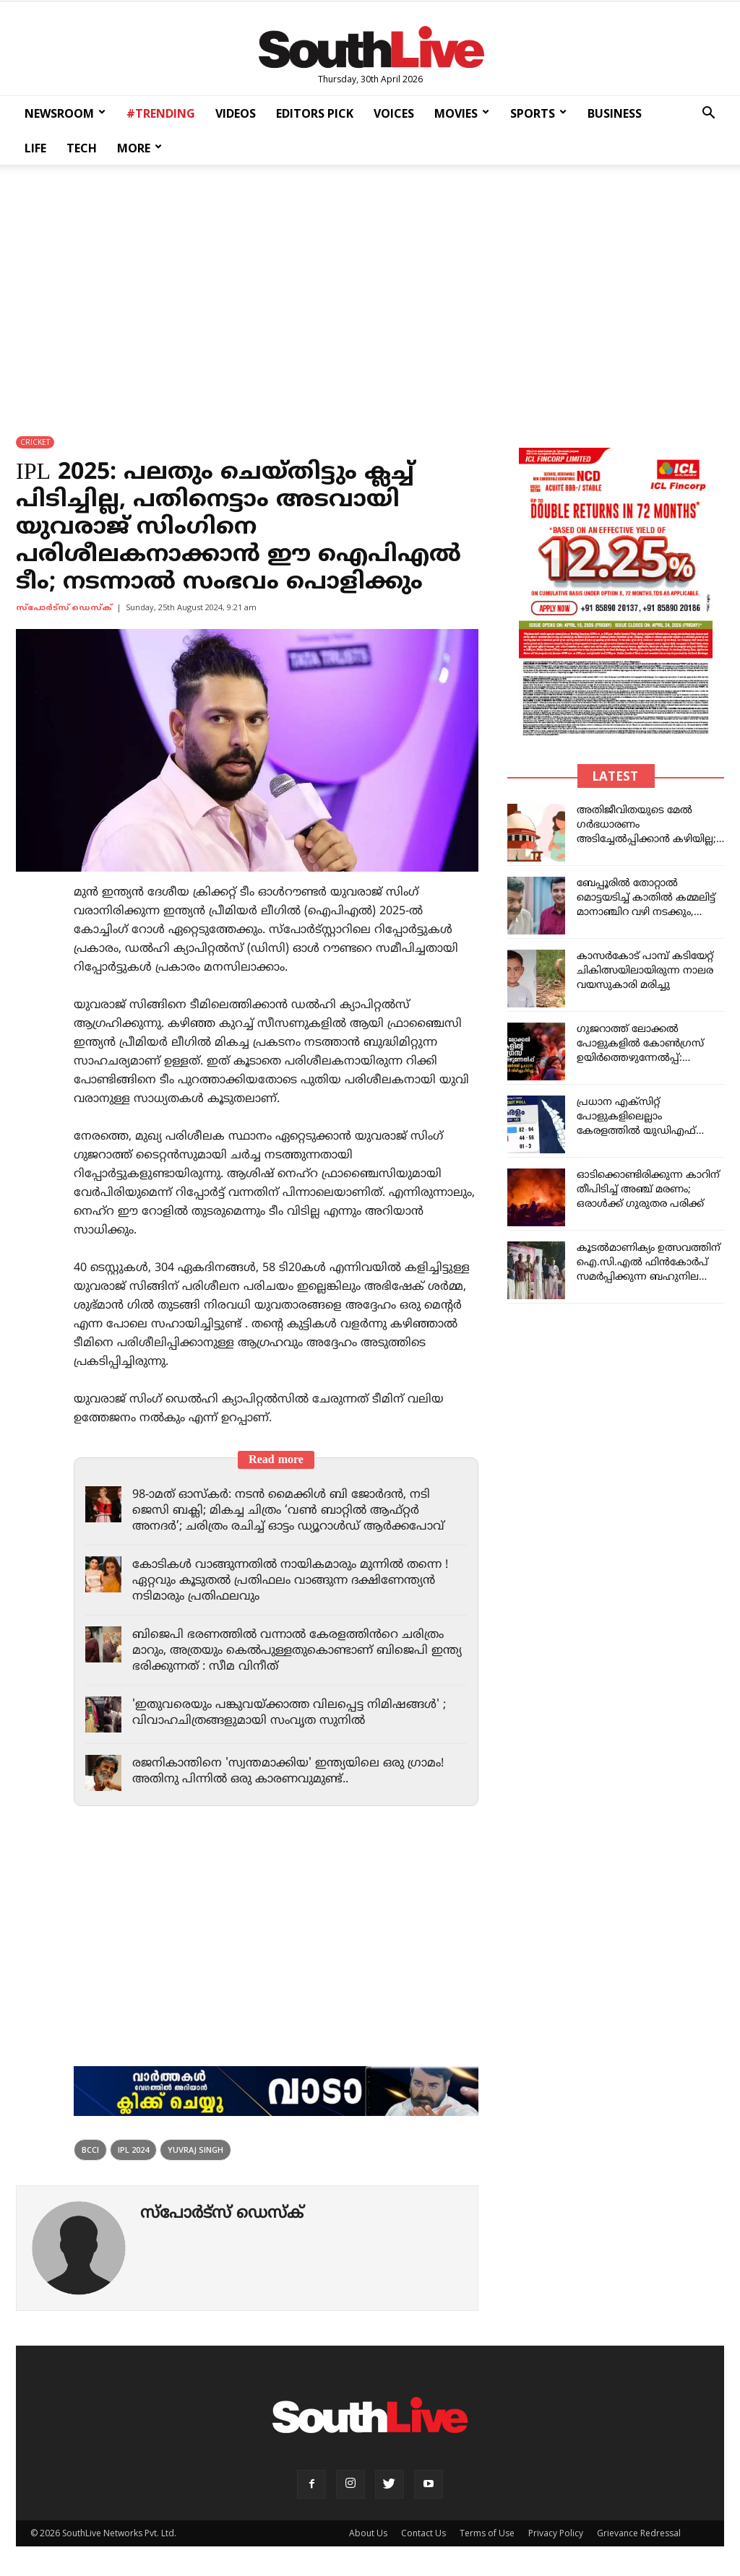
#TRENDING (160, 113)
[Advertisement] (370, 290)
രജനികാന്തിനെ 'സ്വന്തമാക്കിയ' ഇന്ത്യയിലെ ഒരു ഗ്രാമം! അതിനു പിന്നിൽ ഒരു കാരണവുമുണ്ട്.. (295, 1771)
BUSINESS (615, 113)
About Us (368, 2533)
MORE (139, 148)
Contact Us (423, 2533)
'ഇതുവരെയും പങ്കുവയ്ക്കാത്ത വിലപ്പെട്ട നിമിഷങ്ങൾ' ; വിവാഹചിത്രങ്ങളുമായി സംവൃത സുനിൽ (297, 1713)
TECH (81, 148)
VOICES (394, 113)
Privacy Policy (555, 2533)
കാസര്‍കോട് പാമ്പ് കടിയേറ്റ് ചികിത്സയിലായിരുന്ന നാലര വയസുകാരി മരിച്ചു (645, 971)
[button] (708, 114)
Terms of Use (487, 2533)
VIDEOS (235, 113)
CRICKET (35, 442)
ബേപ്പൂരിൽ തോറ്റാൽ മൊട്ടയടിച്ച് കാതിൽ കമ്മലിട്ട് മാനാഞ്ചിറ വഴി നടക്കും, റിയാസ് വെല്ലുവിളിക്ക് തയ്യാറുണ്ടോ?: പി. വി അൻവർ (649, 912)
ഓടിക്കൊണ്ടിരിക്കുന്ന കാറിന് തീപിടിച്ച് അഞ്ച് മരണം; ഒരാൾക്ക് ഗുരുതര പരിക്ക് (648, 1189)
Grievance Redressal (639, 2533)
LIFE (35, 148)
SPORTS (538, 113)
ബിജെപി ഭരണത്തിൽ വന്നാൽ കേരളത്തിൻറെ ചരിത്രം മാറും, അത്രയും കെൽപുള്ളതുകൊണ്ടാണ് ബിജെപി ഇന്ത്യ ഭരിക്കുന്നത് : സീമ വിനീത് (294, 1651)
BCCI (90, 2149)
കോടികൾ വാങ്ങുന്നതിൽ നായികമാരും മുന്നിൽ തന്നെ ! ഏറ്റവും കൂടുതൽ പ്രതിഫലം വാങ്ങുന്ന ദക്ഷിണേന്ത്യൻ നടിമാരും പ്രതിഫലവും (299, 1581)
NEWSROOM (65, 113)
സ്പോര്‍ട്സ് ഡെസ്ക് (64, 608)
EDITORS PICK (314, 113)
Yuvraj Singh (195, 2149)
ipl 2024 (133, 2149)
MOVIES (461, 113)
